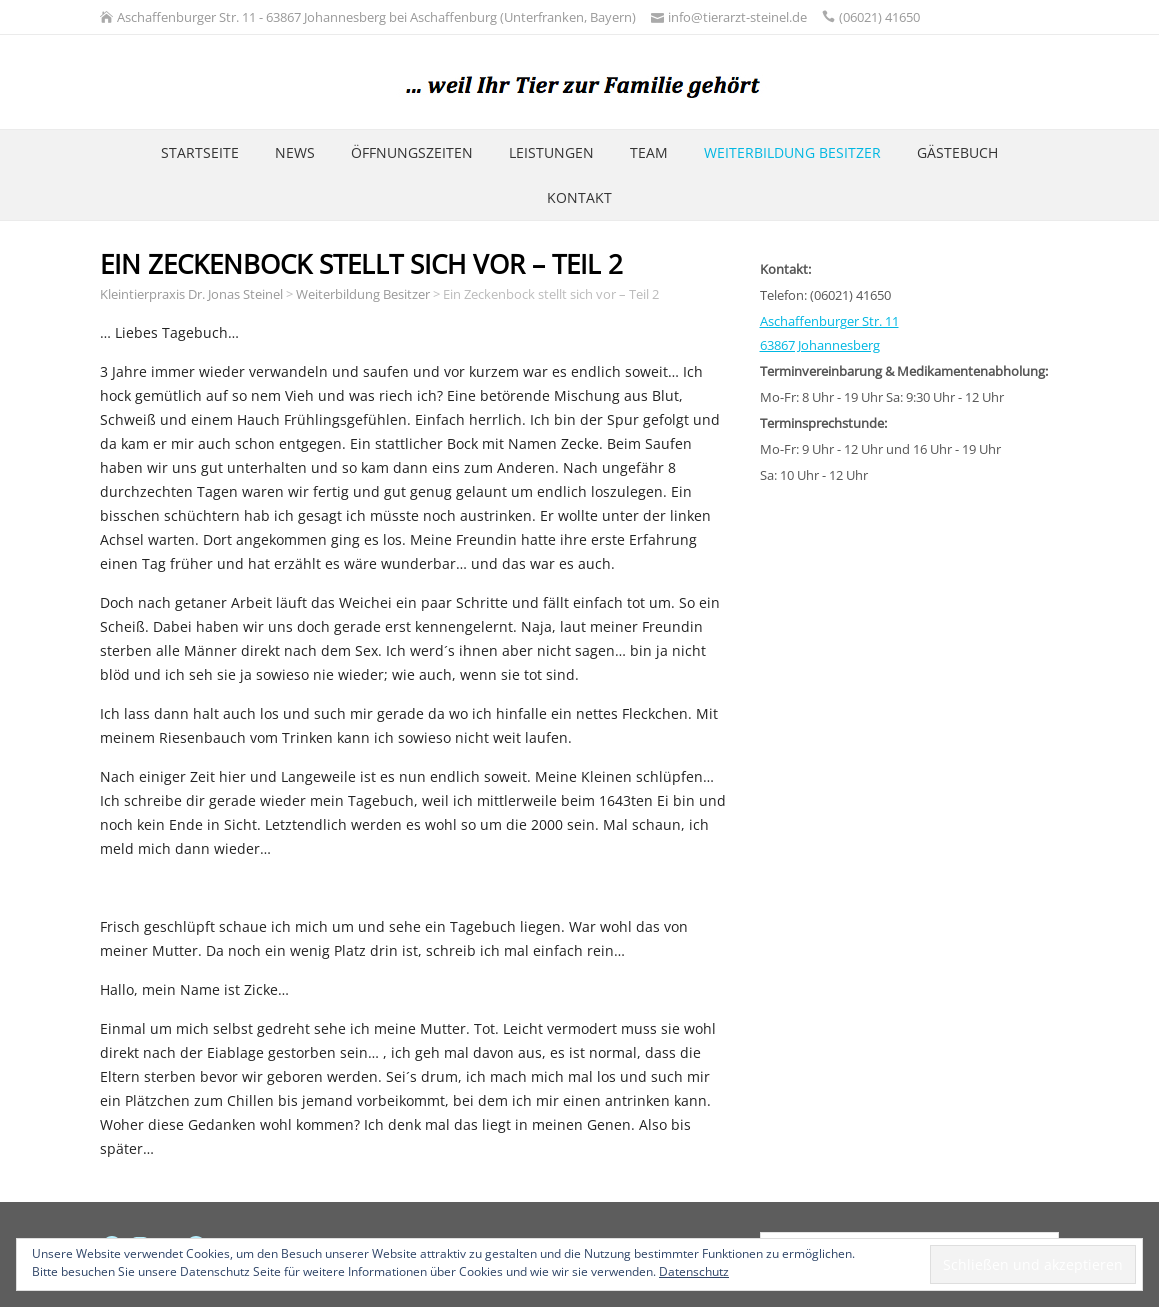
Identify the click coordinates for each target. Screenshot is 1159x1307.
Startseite (200, 152)
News (295, 152)
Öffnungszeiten (412, 152)
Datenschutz (694, 1271)
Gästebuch (957, 152)
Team (649, 152)
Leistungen (551, 152)
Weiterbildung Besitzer (792, 152)
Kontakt (579, 197)
